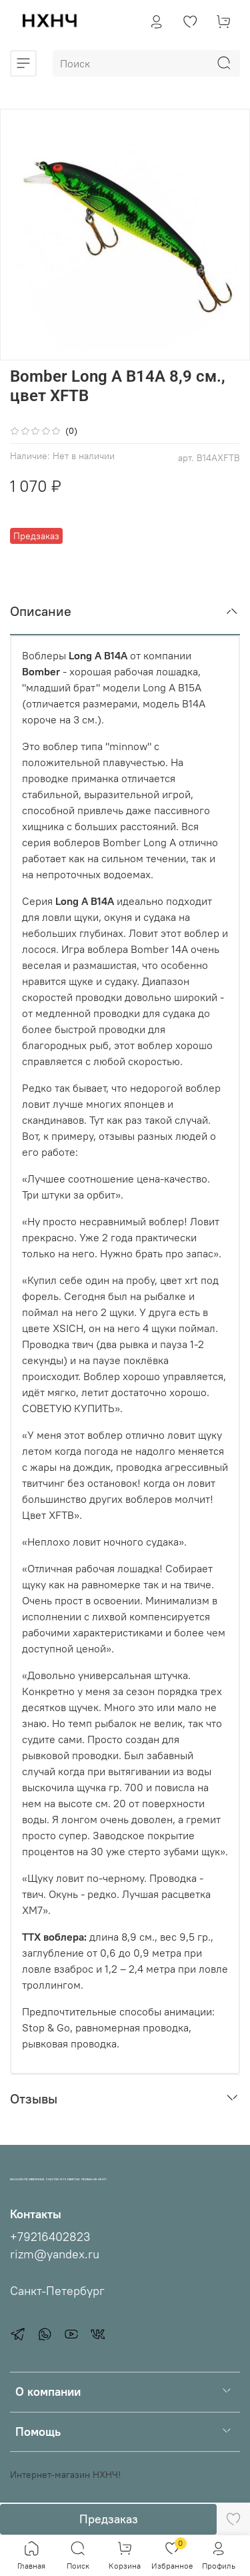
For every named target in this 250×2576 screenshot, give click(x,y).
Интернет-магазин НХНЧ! (65, 2475)
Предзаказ (108, 2519)
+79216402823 (50, 2237)
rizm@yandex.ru (54, 2254)
